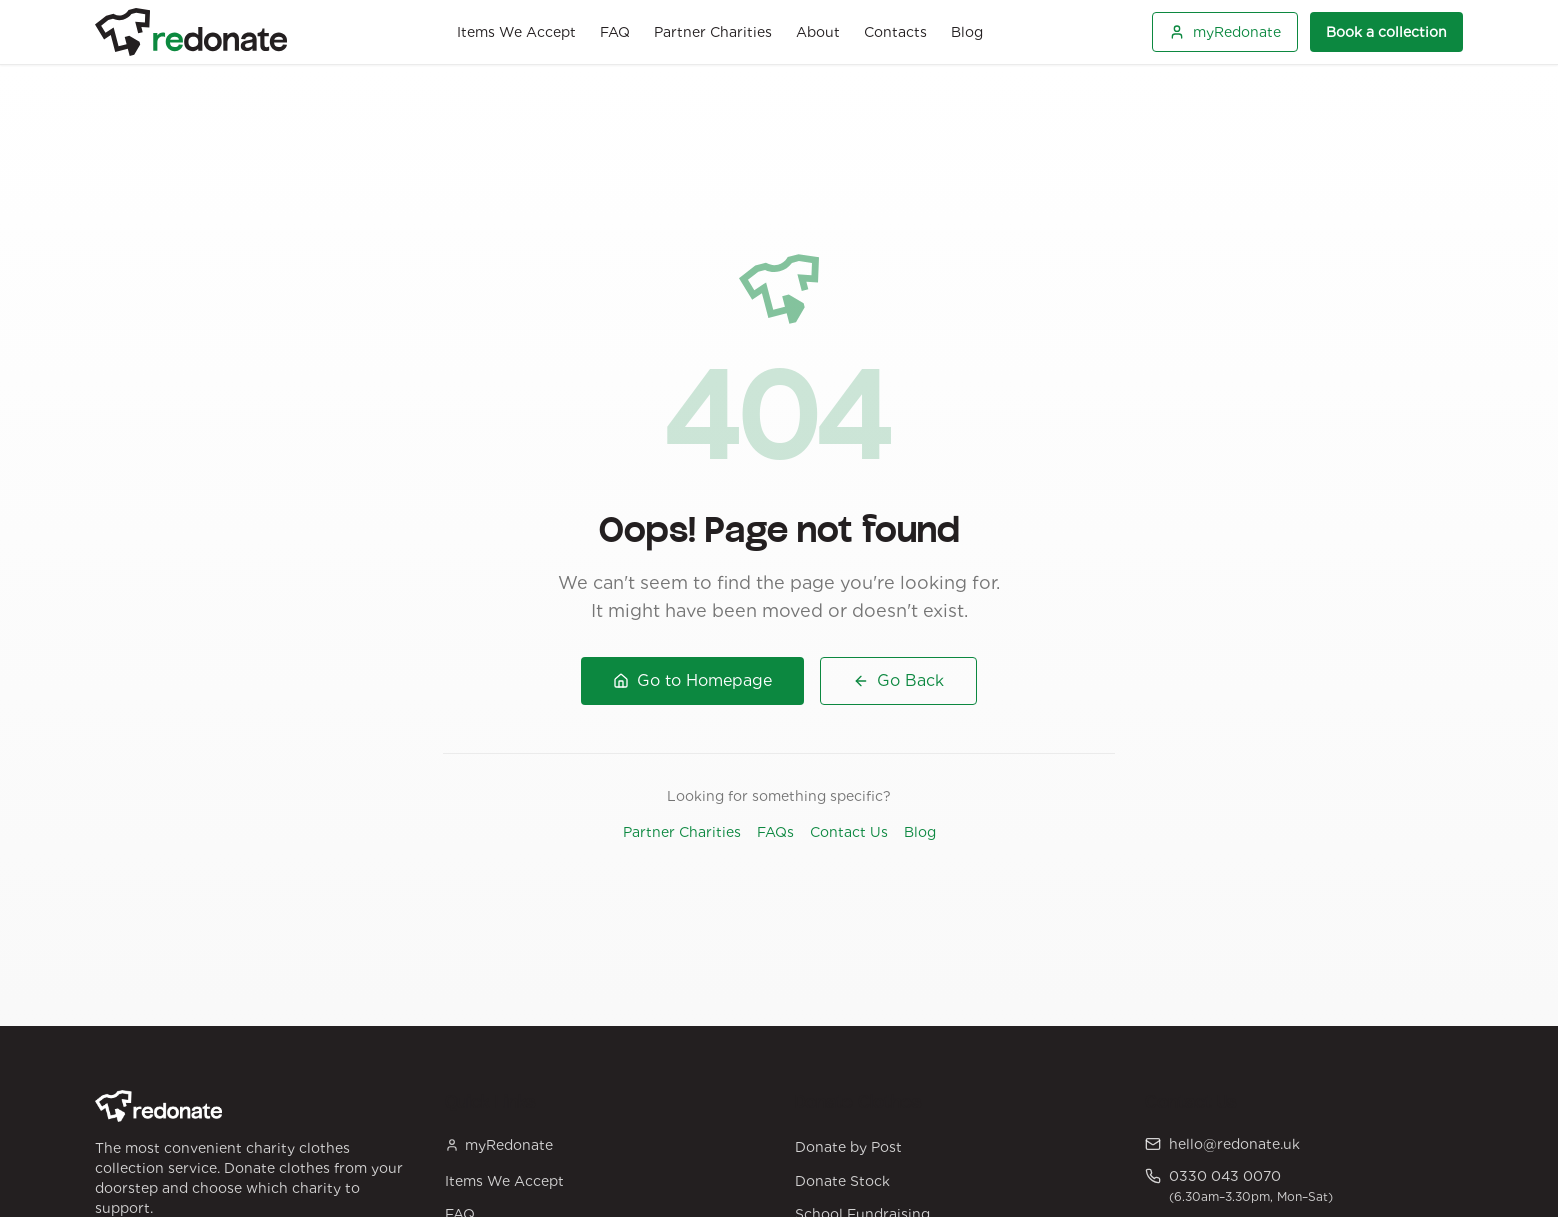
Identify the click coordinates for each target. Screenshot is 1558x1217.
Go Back (898, 680)
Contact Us (849, 832)
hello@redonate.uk (1234, 1144)
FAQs (775, 832)
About (818, 32)
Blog (967, 32)
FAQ (615, 32)
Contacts (895, 32)
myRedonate (1225, 32)
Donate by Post (848, 1147)
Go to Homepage (692, 680)
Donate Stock (842, 1181)
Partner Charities (713, 32)
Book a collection (1386, 32)
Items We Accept (516, 32)
